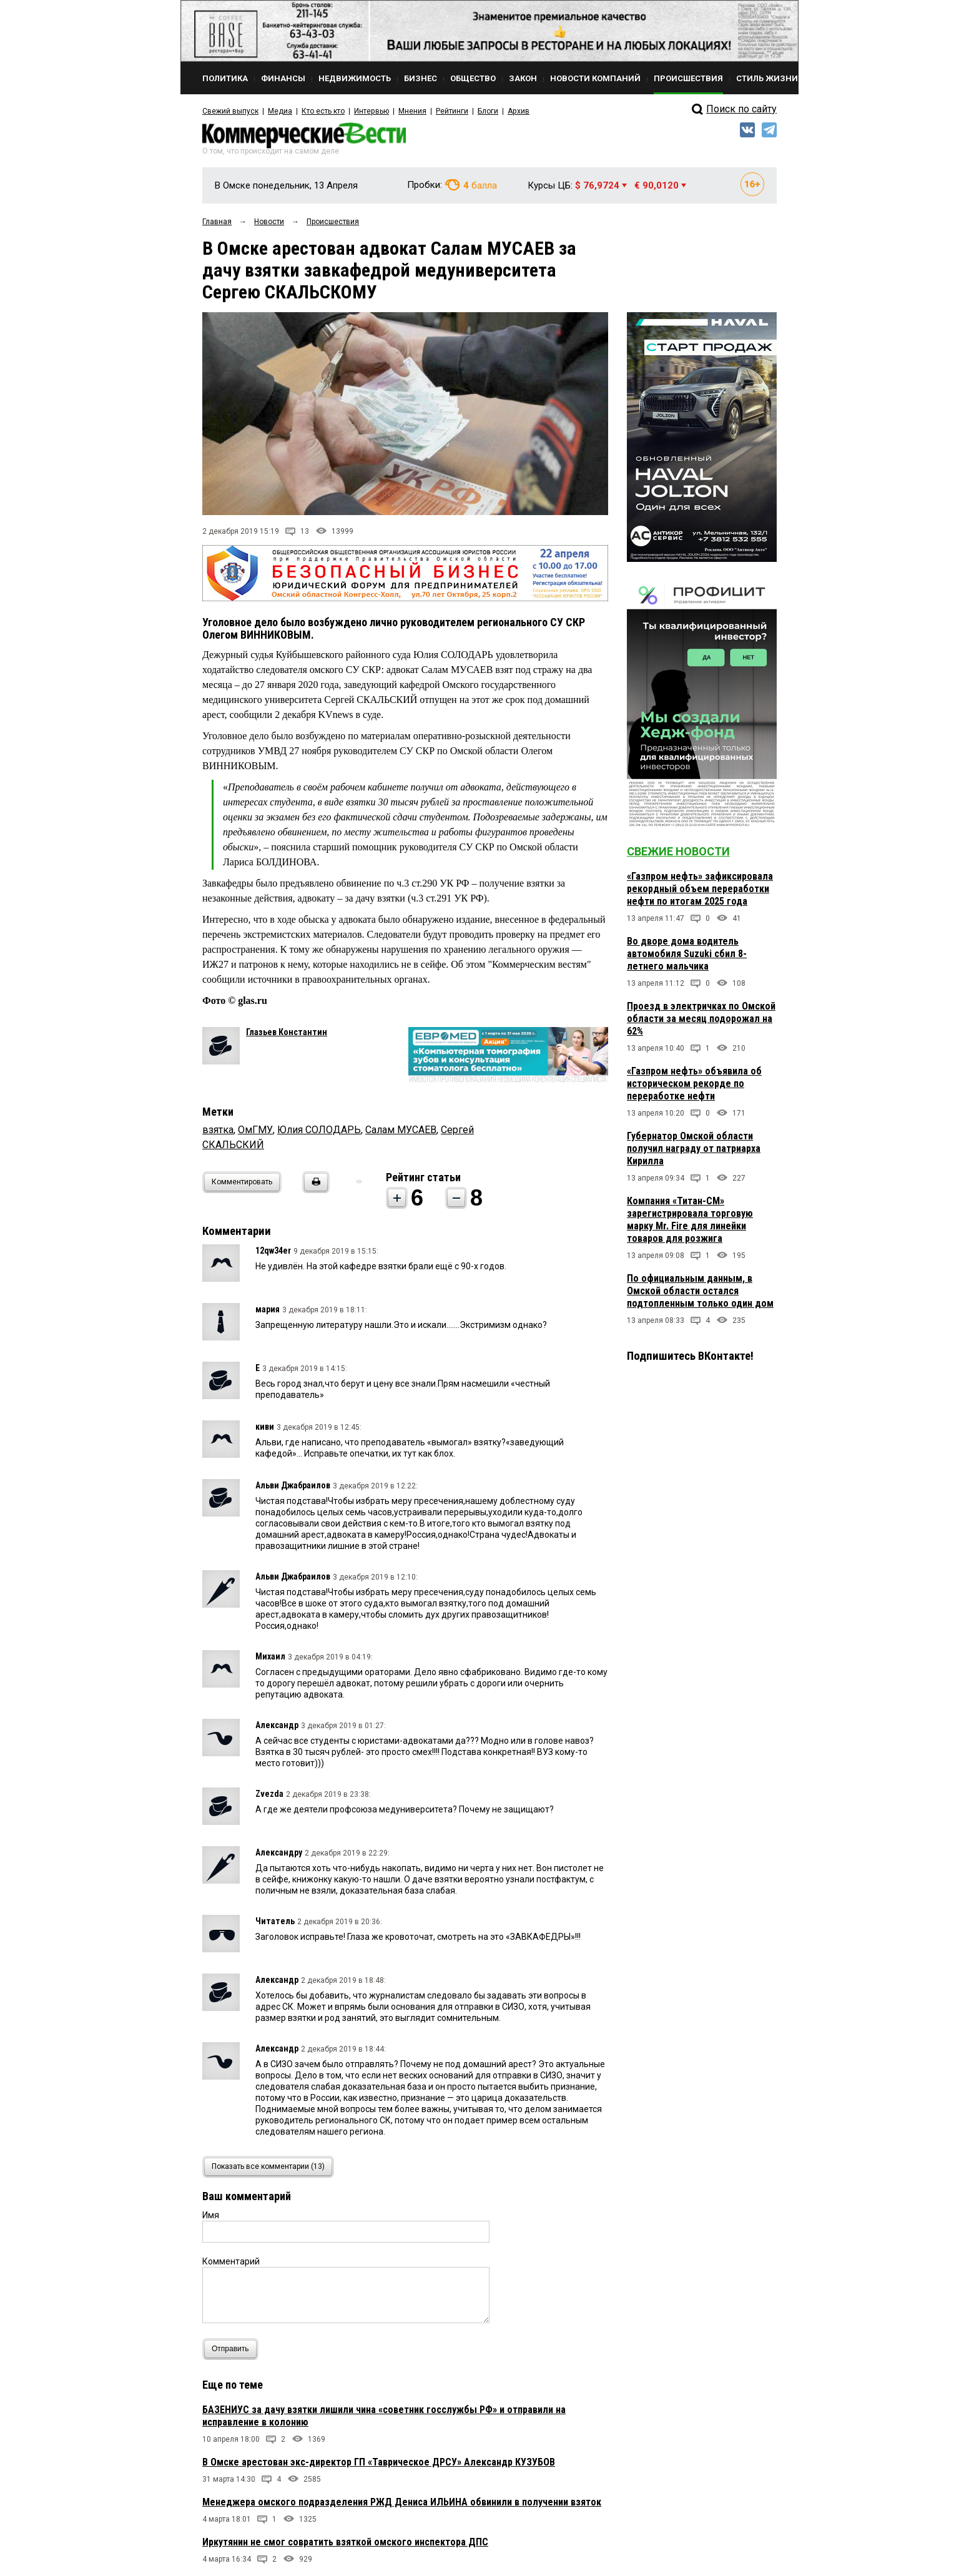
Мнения (412, 111)
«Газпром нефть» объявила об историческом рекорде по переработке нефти (694, 1083)
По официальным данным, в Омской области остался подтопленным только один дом (700, 1290)
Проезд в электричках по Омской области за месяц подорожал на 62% (701, 1018)
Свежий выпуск (230, 111)
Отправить (233, 2349)
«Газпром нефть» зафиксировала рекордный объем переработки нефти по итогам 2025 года (700, 888)
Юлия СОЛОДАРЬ (319, 1130)
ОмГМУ (255, 1130)
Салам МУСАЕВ (400, 1130)
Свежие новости (678, 851)
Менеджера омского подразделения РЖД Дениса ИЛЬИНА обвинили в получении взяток (401, 2502)
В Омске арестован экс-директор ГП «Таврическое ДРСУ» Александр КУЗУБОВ (378, 2462)
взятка (218, 1130)
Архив (517, 111)
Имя (210, 2215)
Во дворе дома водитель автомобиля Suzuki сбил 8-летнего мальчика (687, 953)
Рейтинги (451, 111)
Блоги (487, 111)
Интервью (371, 111)
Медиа (280, 111)
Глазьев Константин (286, 1032)
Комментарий (231, 2261)
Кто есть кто (323, 111)
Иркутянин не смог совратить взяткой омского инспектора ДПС (345, 2542)
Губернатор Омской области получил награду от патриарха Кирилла (693, 1148)
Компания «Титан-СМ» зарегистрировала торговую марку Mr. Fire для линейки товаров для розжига (690, 1219)
